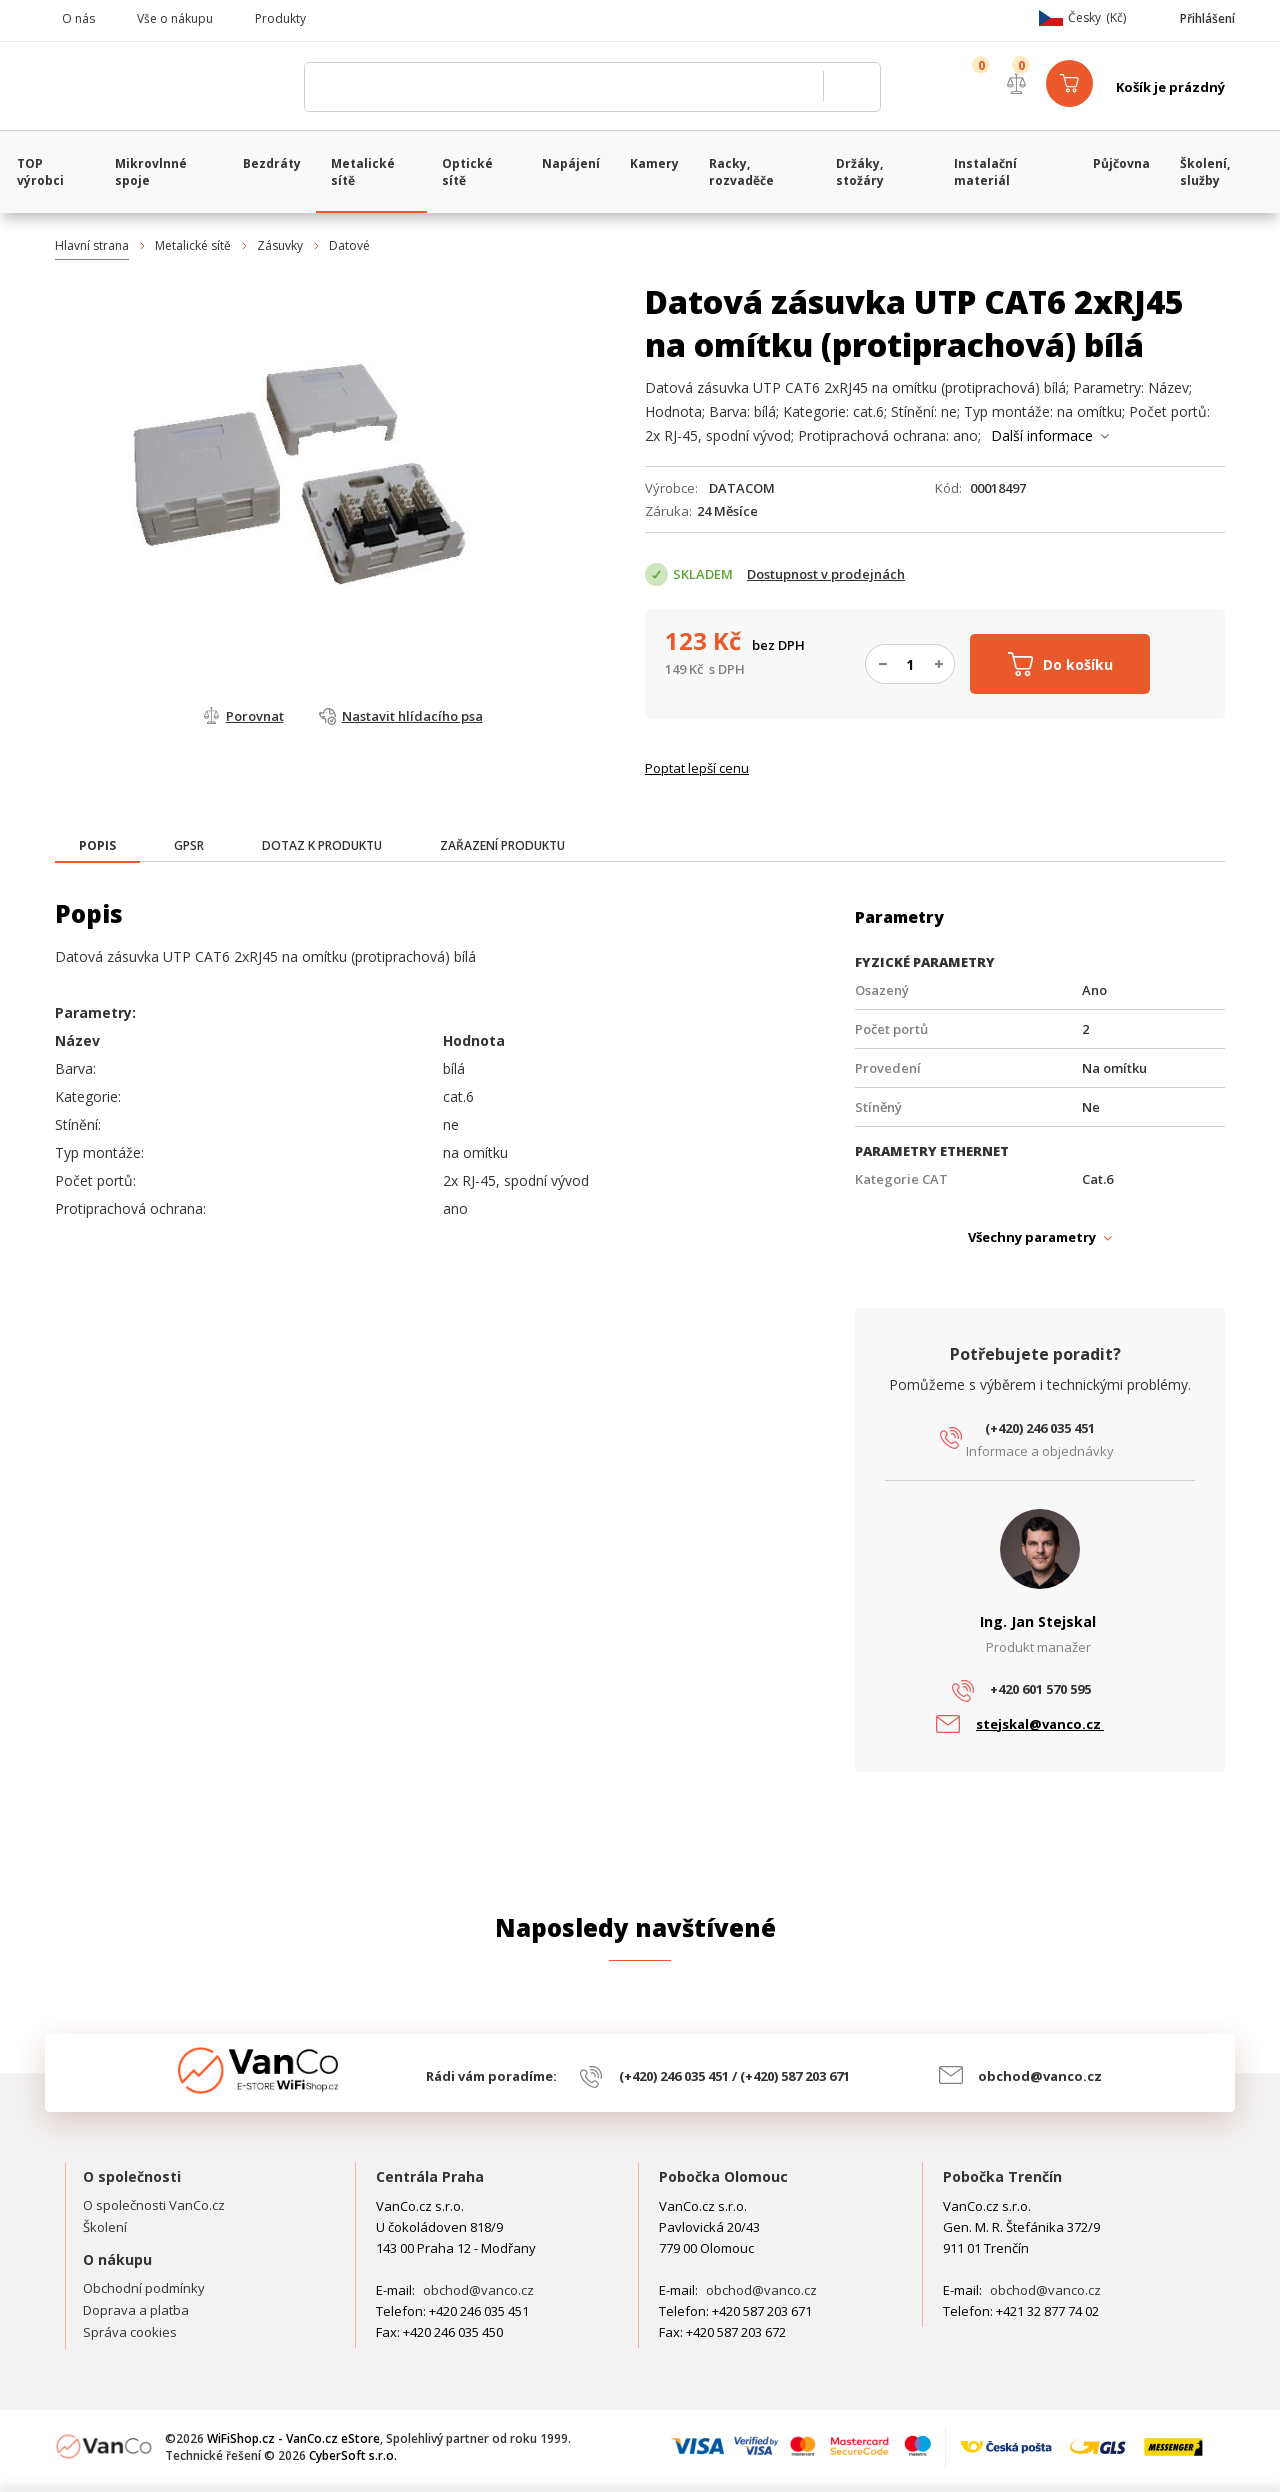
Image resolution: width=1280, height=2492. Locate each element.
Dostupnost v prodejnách (826, 574)
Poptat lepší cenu (697, 768)
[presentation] (97, 846)
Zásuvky (280, 245)
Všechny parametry (1032, 1237)
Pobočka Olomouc (723, 2176)
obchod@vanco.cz (1040, 2076)
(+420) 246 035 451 (1040, 1428)
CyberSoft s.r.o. (353, 2455)
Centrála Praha (430, 2176)
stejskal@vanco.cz (1040, 1724)
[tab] (97, 847)
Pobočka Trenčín (1002, 2176)
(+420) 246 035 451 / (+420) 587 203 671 (734, 2076)
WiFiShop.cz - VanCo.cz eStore (170, 87)
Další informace (1042, 435)
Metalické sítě (193, 245)
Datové (349, 245)
